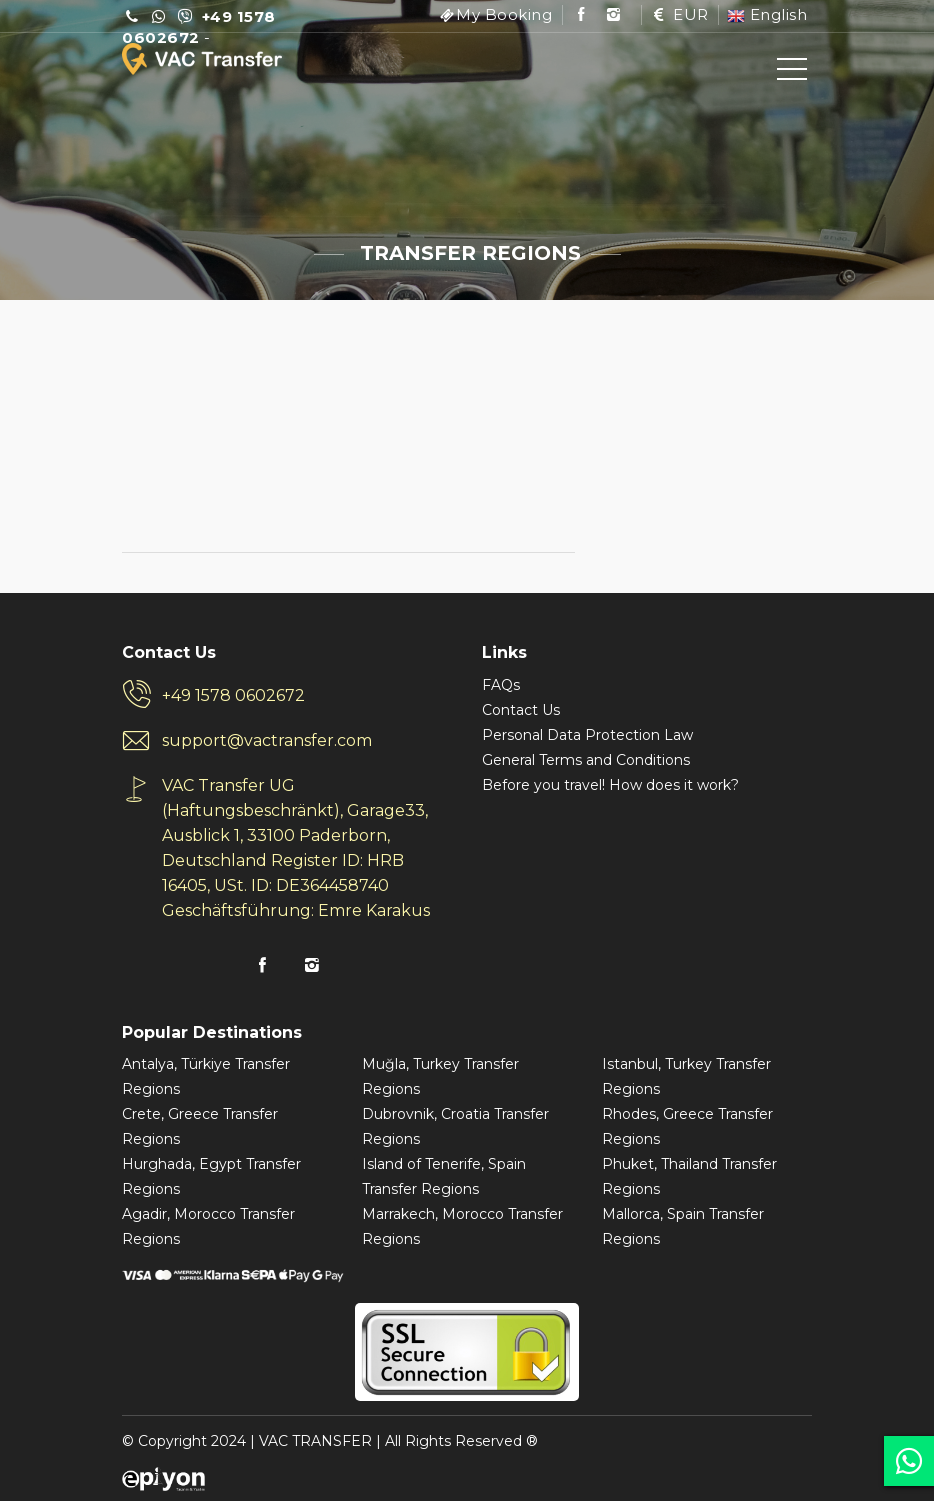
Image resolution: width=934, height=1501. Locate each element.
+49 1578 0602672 (233, 695)
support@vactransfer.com (267, 740)
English (767, 14)
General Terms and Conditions (586, 760)
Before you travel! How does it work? (610, 785)
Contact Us (521, 710)
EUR (679, 14)
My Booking (504, 14)
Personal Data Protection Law (587, 735)
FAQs (501, 685)
